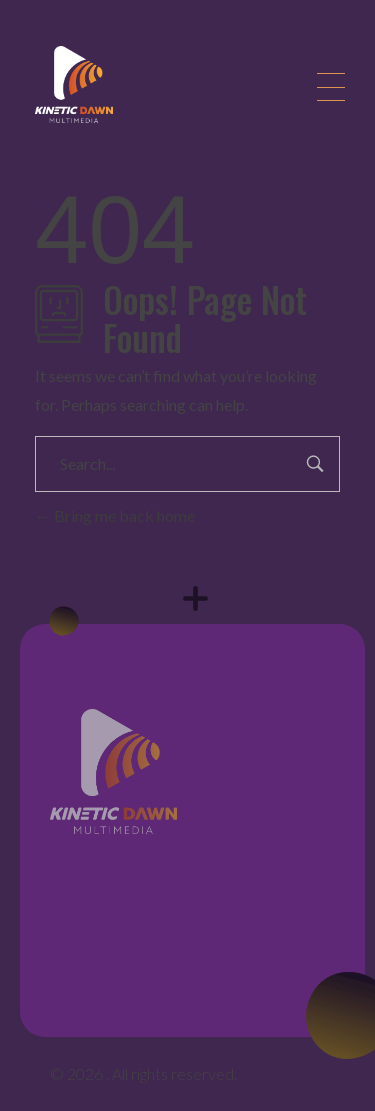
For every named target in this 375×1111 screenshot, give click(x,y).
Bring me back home (115, 515)
